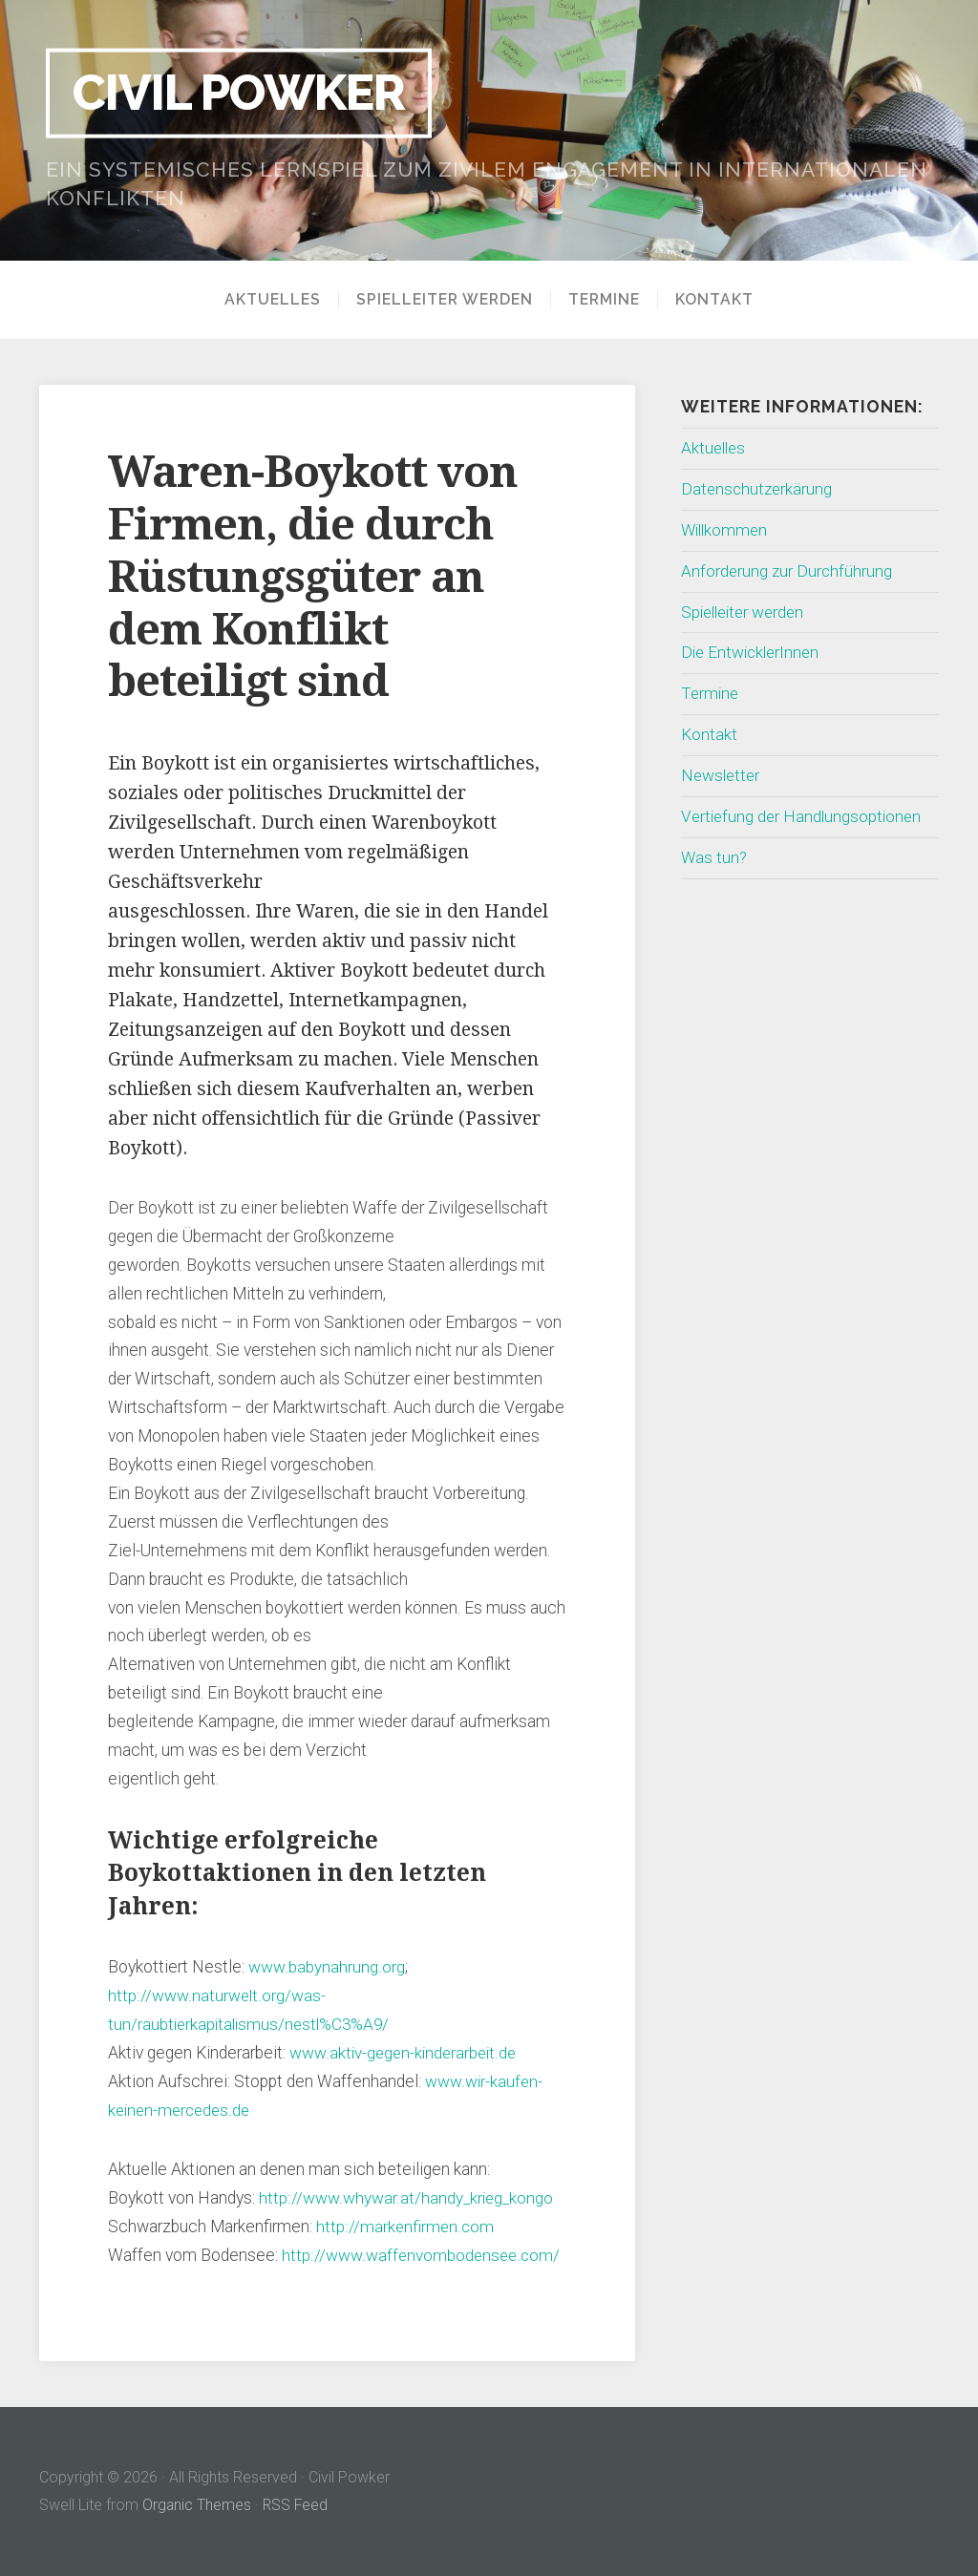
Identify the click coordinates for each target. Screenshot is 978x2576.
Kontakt (714, 299)
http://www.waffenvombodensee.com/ (422, 2255)
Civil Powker (246, 92)
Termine (604, 299)
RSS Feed (297, 2505)
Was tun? (715, 857)
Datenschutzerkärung (758, 488)
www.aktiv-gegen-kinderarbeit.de (405, 2052)
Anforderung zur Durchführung (788, 571)
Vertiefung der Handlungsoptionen (804, 816)
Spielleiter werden (444, 299)
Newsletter (722, 775)
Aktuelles (272, 299)
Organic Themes (197, 2505)
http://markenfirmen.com (405, 2226)
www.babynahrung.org (325, 1966)
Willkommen (726, 529)
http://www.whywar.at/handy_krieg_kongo (406, 2197)
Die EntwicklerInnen (753, 652)
